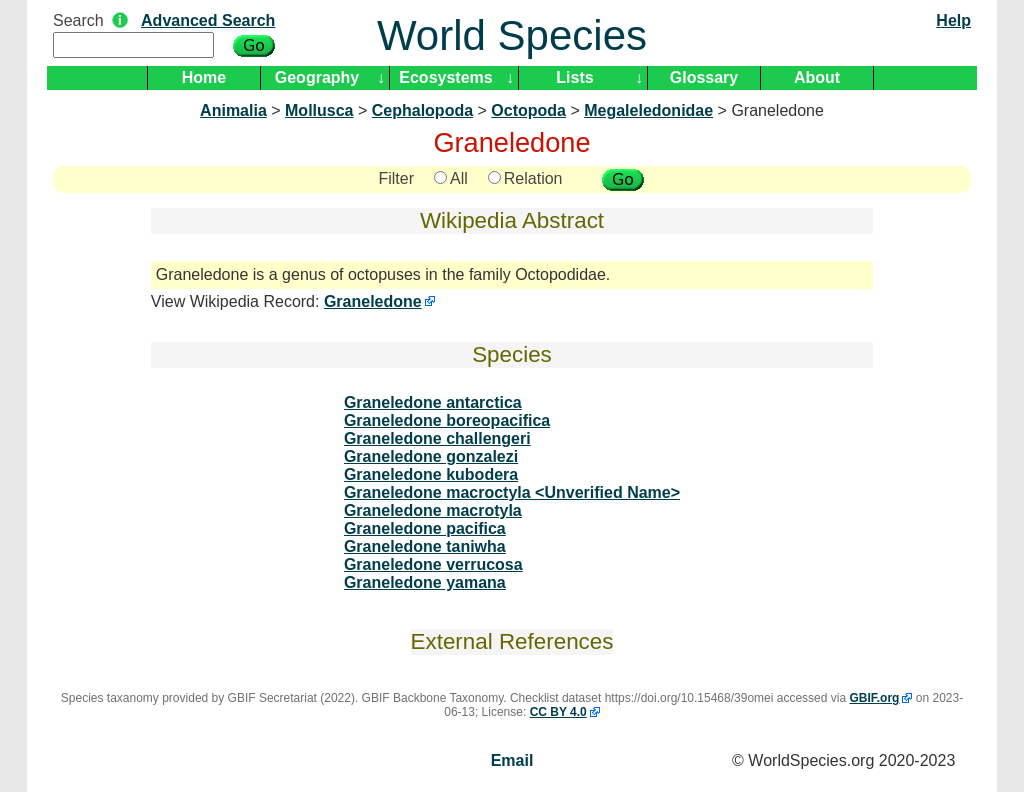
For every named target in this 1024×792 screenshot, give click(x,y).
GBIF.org (874, 698)
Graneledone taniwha (425, 546)
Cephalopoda (422, 110)
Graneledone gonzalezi (431, 456)
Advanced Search (208, 20)
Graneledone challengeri (437, 438)
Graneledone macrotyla (433, 510)
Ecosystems (445, 77)
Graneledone (373, 301)
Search (78, 20)
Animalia (233, 110)
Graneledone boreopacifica (447, 420)
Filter (396, 178)
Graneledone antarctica (433, 402)
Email (512, 760)
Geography (317, 77)
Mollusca (319, 110)
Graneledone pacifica (425, 528)
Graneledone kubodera (431, 474)
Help (953, 20)
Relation (525, 178)
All (451, 178)
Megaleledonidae (648, 110)
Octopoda (528, 110)
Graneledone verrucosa (433, 564)
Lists (574, 77)
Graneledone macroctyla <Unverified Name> (512, 492)
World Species (512, 35)
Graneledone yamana (425, 582)
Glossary (704, 77)
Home (204, 77)
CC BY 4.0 (558, 712)
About (817, 77)
